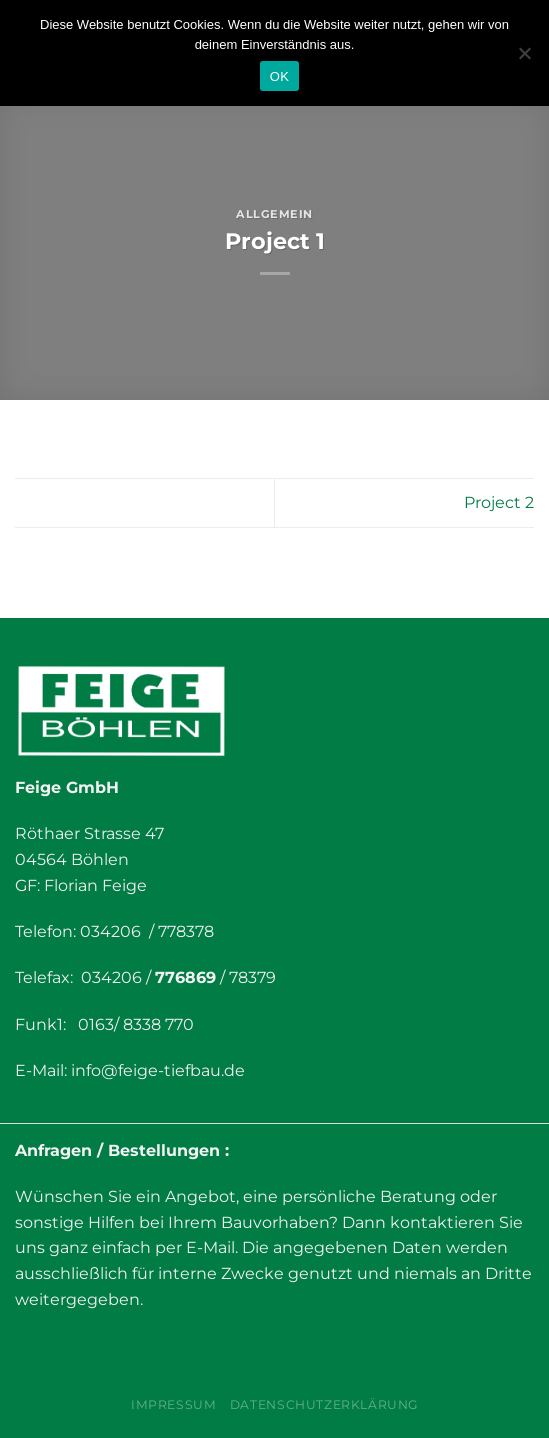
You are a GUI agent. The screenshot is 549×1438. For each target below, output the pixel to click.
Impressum (174, 1404)
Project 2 (499, 502)
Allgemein (274, 214)
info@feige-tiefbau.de (158, 1070)
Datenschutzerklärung (324, 1404)
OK (279, 76)
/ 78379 (246, 977)
